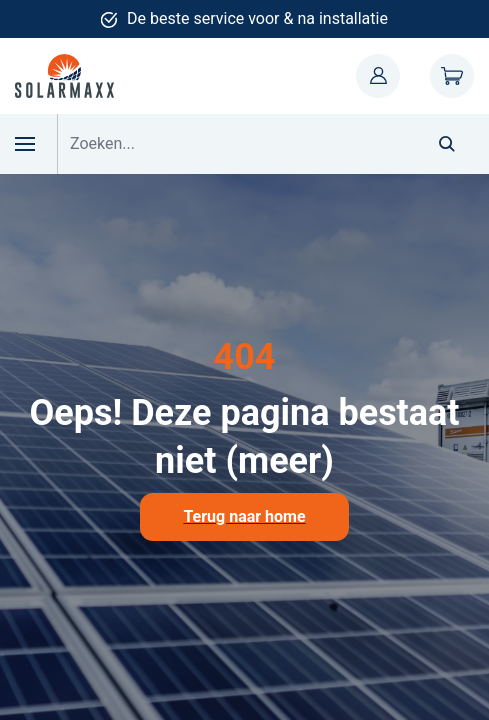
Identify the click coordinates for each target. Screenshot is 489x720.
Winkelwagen (452, 76)
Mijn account (378, 76)
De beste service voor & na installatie (257, 18)
